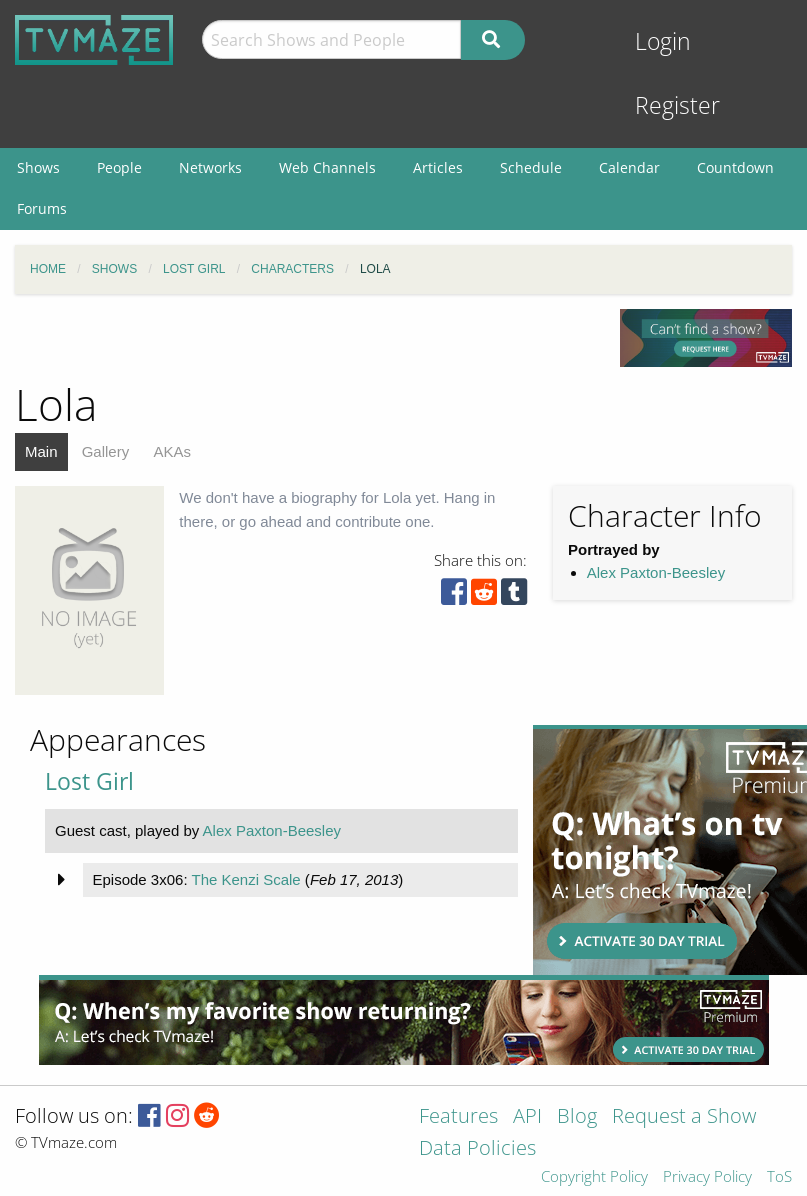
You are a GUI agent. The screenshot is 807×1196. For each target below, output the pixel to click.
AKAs (172, 451)
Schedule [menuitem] (531, 167)
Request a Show (684, 1117)
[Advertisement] (663, 850)
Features (458, 1117)
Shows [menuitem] (38, 167)
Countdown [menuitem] (735, 167)
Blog (577, 1117)
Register (677, 105)
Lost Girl (89, 781)
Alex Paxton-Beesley (656, 572)
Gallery (106, 451)
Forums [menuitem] (42, 208)
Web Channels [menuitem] (327, 167)
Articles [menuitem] (438, 167)
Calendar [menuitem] (629, 167)
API (527, 1117)
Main (41, 451)
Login (663, 41)
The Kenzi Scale (245, 879)
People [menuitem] (119, 167)
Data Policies (477, 1149)
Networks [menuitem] (210, 167)
